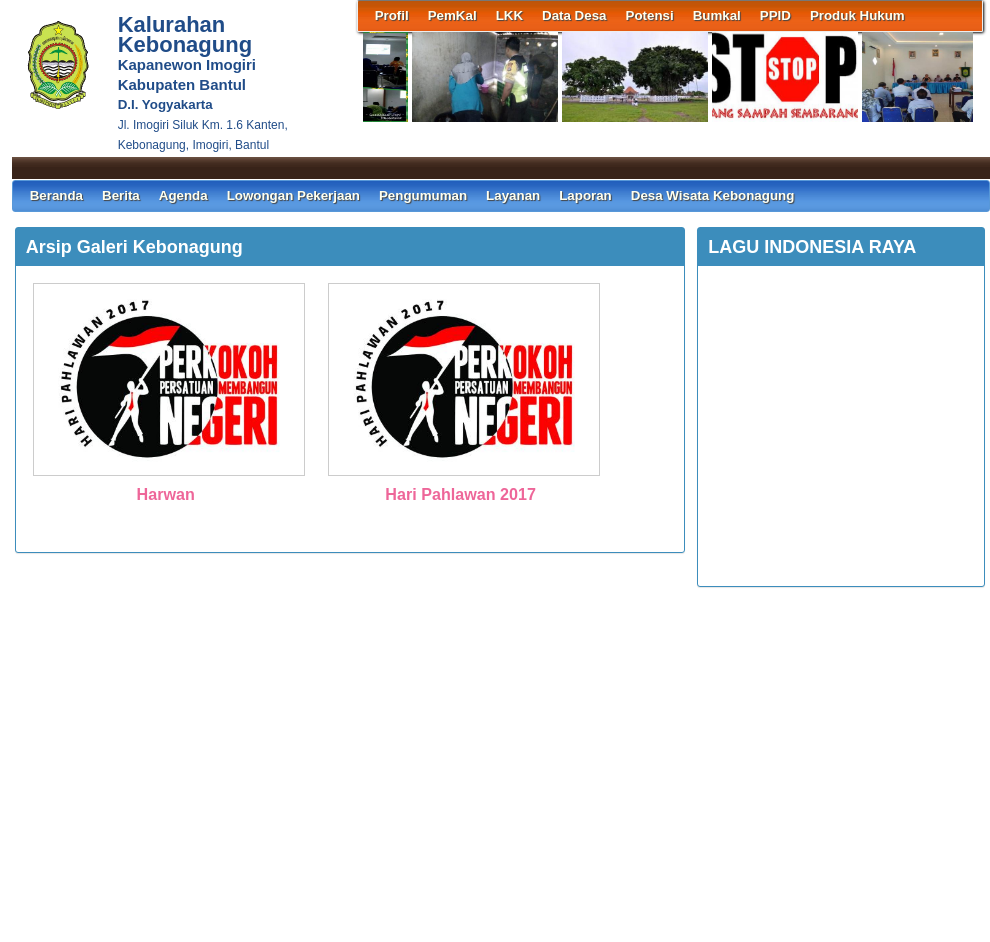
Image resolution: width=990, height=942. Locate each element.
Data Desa (574, 15)
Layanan (513, 195)
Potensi (650, 15)
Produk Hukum (857, 15)
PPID (775, 15)
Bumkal (717, 15)
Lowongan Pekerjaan (293, 195)
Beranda (56, 195)
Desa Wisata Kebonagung (713, 195)
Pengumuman (423, 195)
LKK (509, 15)
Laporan (585, 195)
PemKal (452, 15)
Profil (392, 15)
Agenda (183, 195)
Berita (121, 195)
